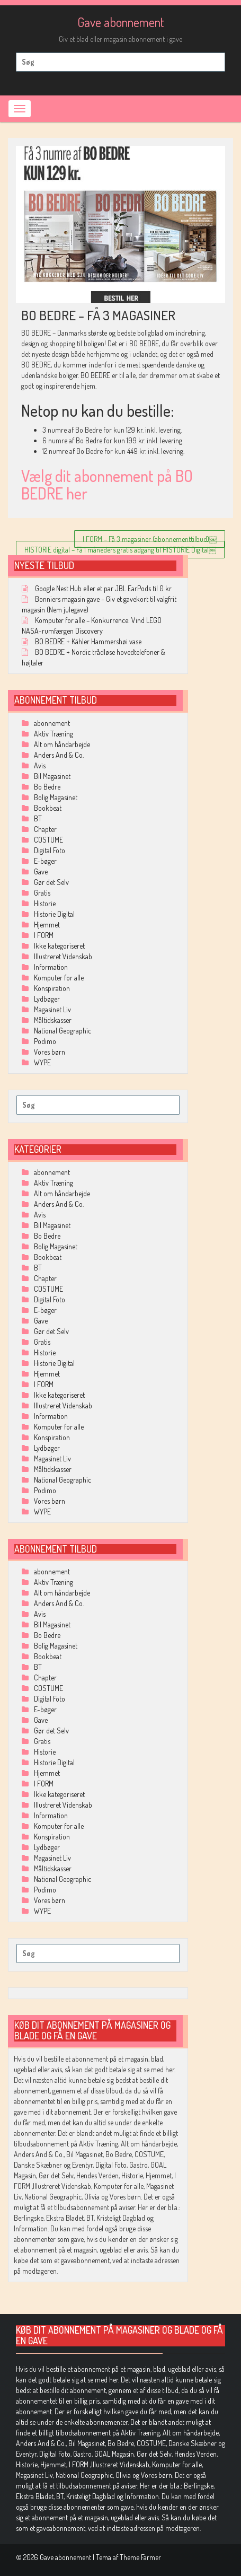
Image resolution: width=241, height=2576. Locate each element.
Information (51, 966)
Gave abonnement (120, 22)
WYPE (42, 1062)
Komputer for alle (59, 977)
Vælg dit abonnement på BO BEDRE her (107, 484)
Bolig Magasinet (55, 797)
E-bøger (45, 860)
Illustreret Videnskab (63, 956)
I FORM (43, 935)
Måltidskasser (53, 1019)
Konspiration (52, 988)
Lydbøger (47, 998)
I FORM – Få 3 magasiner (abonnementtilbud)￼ (150, 539)
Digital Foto (49, 850)
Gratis (42, 892)
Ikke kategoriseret (59, 945)
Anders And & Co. (59, 754)
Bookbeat (47, 807)
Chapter (45, 829)
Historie (45, 903)
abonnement (52, 723)
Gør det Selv (51, 882)
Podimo (45, 1041)
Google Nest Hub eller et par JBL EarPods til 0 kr (103, 588)
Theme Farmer (140, 2557)
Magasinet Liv (52, 1009)
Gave (41, 871)
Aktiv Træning (53, 733)
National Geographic (62, 1030)
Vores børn (49, 1051)
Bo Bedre (47, 786)
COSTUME (48, 839)
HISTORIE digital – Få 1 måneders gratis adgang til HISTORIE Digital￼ (120, 549)
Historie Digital (54, 913)
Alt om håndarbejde (62, 744)
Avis (40, 765)
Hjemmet (47, 924)
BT (38, 818)
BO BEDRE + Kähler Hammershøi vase (88, 641)
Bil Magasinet (52, 776)
